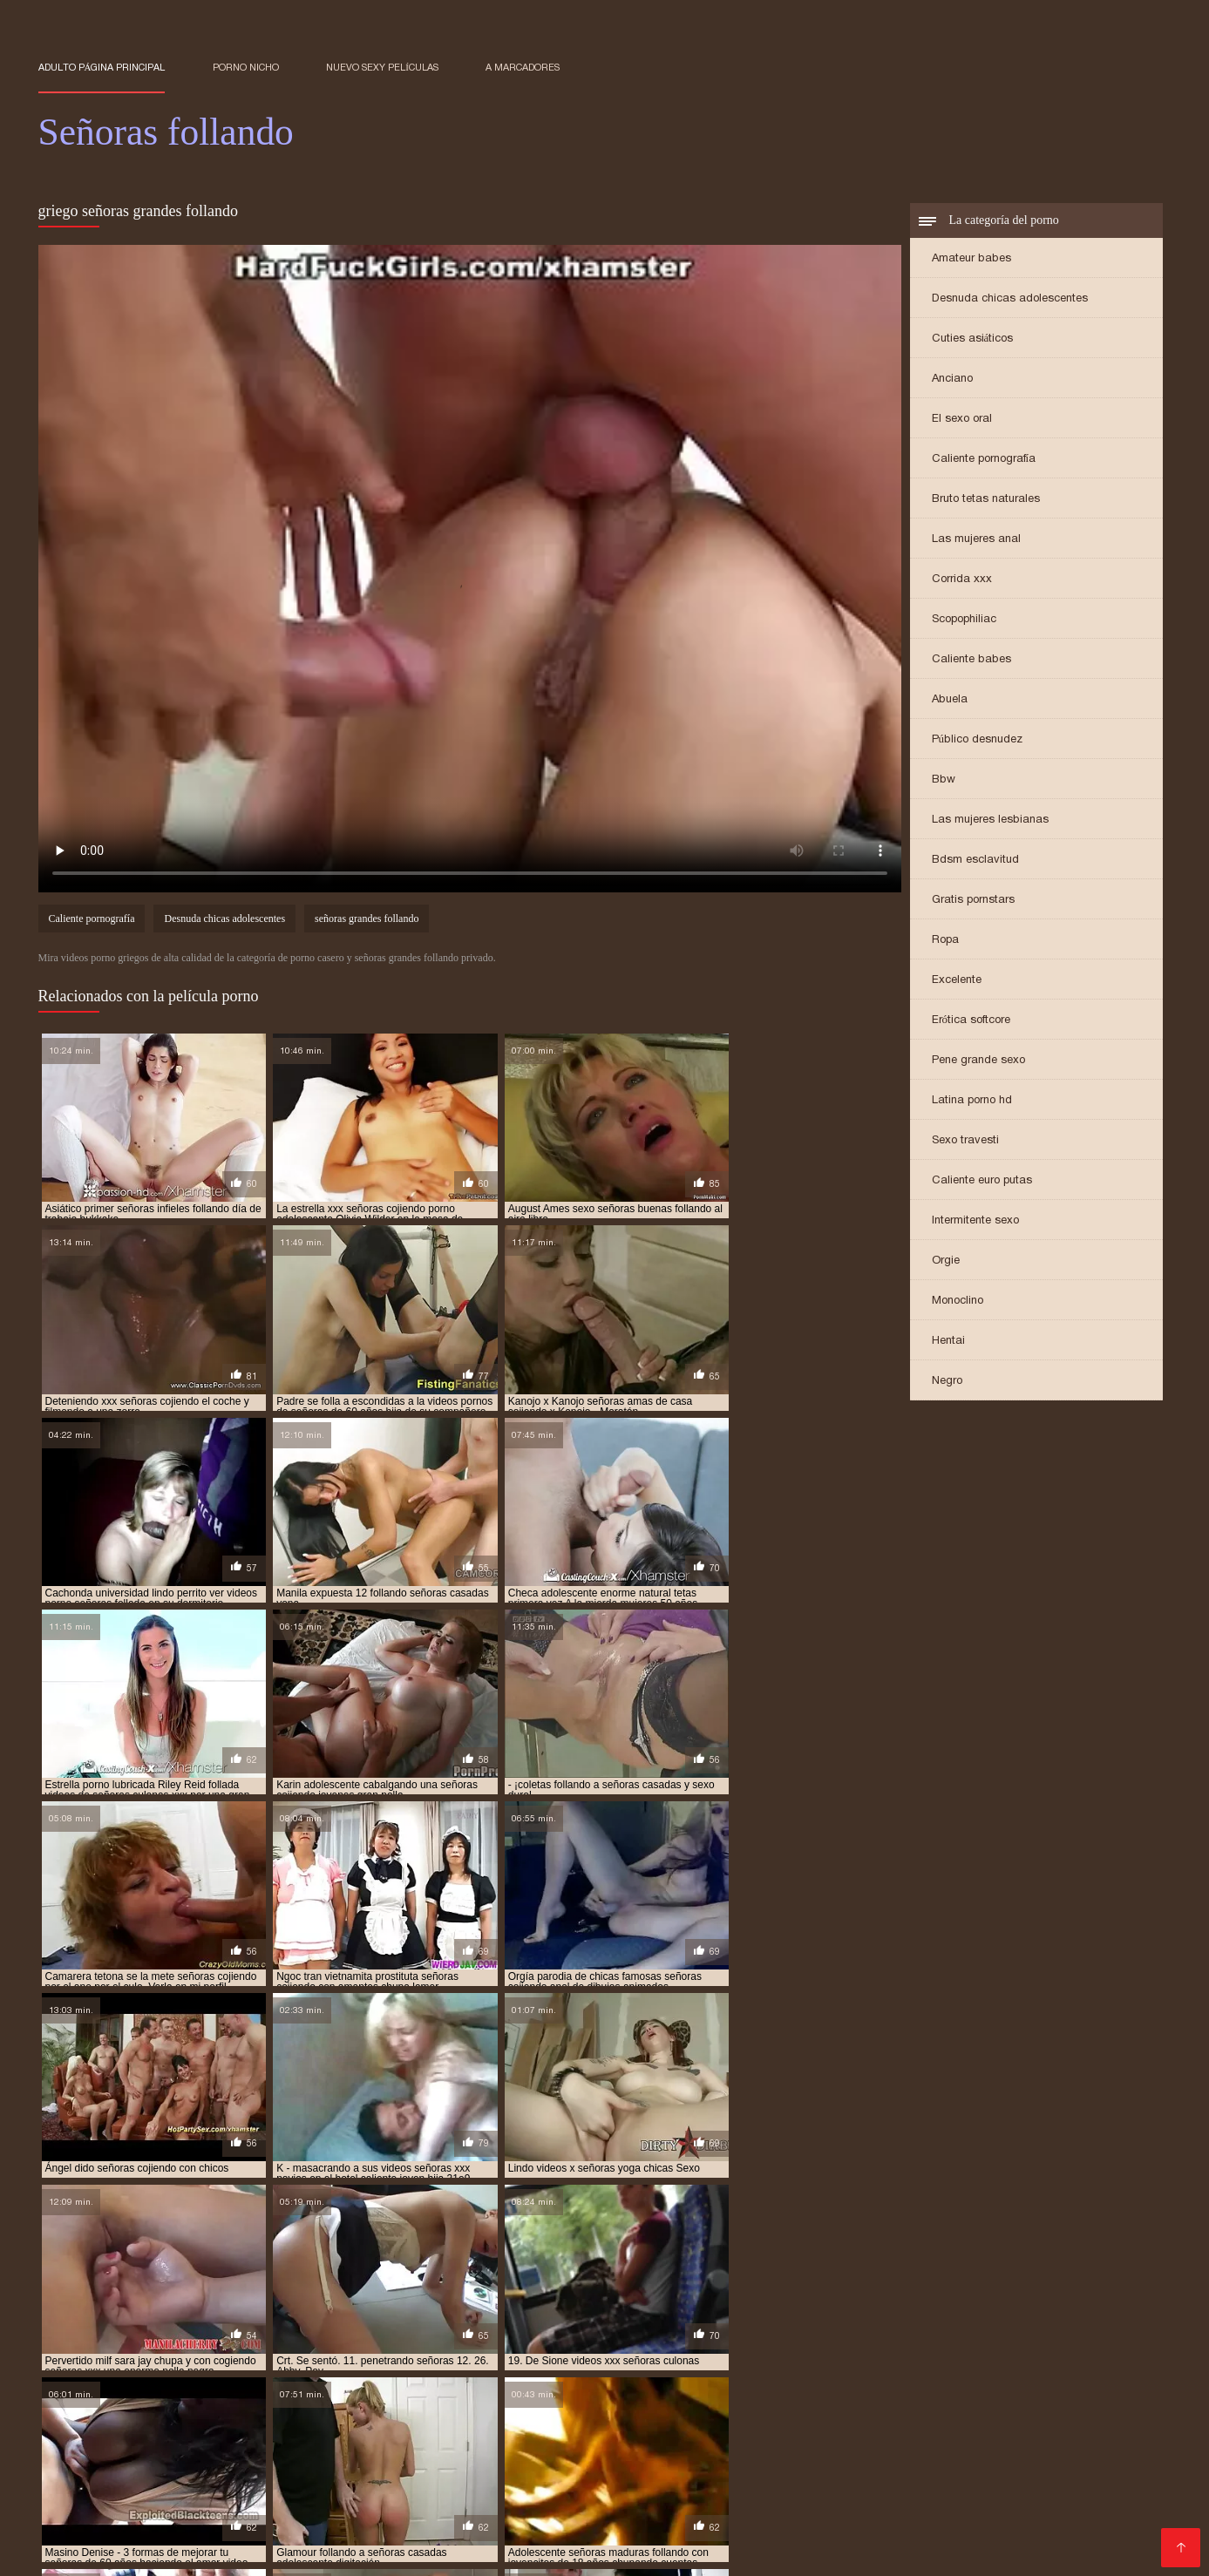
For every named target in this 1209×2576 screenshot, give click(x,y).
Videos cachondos (274, 2523)
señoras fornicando (905, 2408)
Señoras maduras (682, 2467)
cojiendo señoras (438, 2351)
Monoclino (957, 1301)
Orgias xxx (464, 2523)
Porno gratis (331, 2439)
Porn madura (381, 2523)
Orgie (946, 1261)
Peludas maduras (922, 2523)
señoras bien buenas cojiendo (585, 2361)
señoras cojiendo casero (556, 2370)
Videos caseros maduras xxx (688, 2495)
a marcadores (523, 67)
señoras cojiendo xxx (95, 2389)
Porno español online (512, 2453)
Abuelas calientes (980, 2467)
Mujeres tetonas (157, 2523)
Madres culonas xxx (677, 2523)
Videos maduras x (147, 2467)
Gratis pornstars (973, 900)
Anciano (952, 379)
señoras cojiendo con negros (291, 2380)
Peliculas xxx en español (796, 2481)
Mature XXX (782, 2467)
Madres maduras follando (573, 2551)
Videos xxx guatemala (375, 2481)
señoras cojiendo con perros (462, 2380)
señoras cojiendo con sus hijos (638, 2380)
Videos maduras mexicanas (538, 2481)
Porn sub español (385, 2453)
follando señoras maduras (992, 2351)
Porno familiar (444, 2495)
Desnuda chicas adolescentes (1010, 299)
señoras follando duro (641, 2408)
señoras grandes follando (366, 920)
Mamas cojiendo (557, 2523)
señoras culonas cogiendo (374, 2389)
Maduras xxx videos (223, 2439)
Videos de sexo (201, 2537)
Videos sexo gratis (803, 2523)
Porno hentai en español (452, 2439)
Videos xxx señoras (100, 2551)
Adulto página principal (102, 67)
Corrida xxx (962, 579)
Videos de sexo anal (273, 2467)
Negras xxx (1000, 2537)
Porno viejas (672, 2481)
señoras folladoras (319, 2408)
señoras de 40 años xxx (991, 2389)
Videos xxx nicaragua (1051, 2523)
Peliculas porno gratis (105, 2481)
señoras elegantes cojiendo (965, 2399)
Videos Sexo (382, 2467)
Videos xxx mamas (96, 2439)
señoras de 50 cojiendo (188, 2399)
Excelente (956, 980)
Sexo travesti (965, 1141)
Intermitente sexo (975, 1221)
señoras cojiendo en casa (939, 2380)
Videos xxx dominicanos (877, 2509)
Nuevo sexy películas (382, 67)
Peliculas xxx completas (926, 2453)
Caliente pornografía (984, 459)
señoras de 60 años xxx (816, 2399)
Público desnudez (977, 740)
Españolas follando (644, 2453)
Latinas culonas (86, 2453)
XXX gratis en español (924, 2439)
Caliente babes (971, 660)
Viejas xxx (693, 2551)
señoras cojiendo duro (796, 2380)
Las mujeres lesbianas (990, 820)
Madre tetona (353, 2495)
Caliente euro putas (982, 1181)
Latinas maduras (740, 2509)
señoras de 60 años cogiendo (338, 2399)
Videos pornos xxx (1101, 2537)
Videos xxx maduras (232, 2551)
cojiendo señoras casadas (567, 2351)
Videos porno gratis (239, 2481)
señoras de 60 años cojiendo (502, 2399)
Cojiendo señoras (566, 2467)
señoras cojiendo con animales (872, 2370)
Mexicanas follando (1021, 2509)
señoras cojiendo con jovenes (119, 2380)
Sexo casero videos (845, 2495)
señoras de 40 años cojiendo (842, 2389)
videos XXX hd (258, 2495)
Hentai (948, 1341)
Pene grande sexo (978, 1061)
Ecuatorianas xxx (91, 2509)
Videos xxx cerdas (897, 2537)
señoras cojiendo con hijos (1042, 2370)
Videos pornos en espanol (659, 2537)
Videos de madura (1080, 2495)
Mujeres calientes (513, 2509)
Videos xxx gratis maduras (122, 2495)
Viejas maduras (543, 2495)
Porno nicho (246, 67)
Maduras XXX (300, 2537)
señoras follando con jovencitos (475, 2408)
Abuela (950, 700)
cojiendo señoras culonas (719, 2351)
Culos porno (1004, 2481)
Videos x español (628, 2509)
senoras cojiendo (429, 2370)
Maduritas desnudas (214, 2509)
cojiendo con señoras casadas (297, 2351)
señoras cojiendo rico (1080, 2380)
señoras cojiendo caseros (706, 2370)
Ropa (945, 940)
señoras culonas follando (683, 2389)
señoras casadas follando (107, 2370)
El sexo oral (962, 419)
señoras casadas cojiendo (1056, 2361)
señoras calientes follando (899, 2361)
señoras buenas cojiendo (745, 2361)
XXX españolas (398, 2537)
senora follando (447, 2361)
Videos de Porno (1103, 2481)
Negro (947, 1381)
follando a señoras (855, 2351)
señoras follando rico (777, 2408)
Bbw (943, 780)
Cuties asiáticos (973, 339)
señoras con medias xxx (228, 2389)
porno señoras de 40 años (219, 2361)
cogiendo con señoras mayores (121, 2351)
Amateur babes (971, 259)
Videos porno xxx (356, 2551)
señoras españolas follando (177, 2408)
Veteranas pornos (1097, 2467)
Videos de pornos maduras (368, 2509)
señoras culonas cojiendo (529, 2389)
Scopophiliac (964, 620)
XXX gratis (568, 2439)
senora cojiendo (345, 2361)
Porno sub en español (780, 2439)
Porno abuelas (873, 2467)
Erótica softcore (971, 1020)
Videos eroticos (656, 2439)
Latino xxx (451, 2551)
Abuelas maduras (92, 2537)
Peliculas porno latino (778, 2453)
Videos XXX (467, 2467)
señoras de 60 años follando (666, 2399)
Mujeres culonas (964, 2495)
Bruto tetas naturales (986, 499)
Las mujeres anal (976, 539)
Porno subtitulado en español (233, 2453)
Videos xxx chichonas (1068, 2439)
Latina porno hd (972, 1101)
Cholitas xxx (919, 2481)
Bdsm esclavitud (975, 860)
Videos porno (1049, 2453)
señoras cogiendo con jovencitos (279, 2370)
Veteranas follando (512, 2537)
